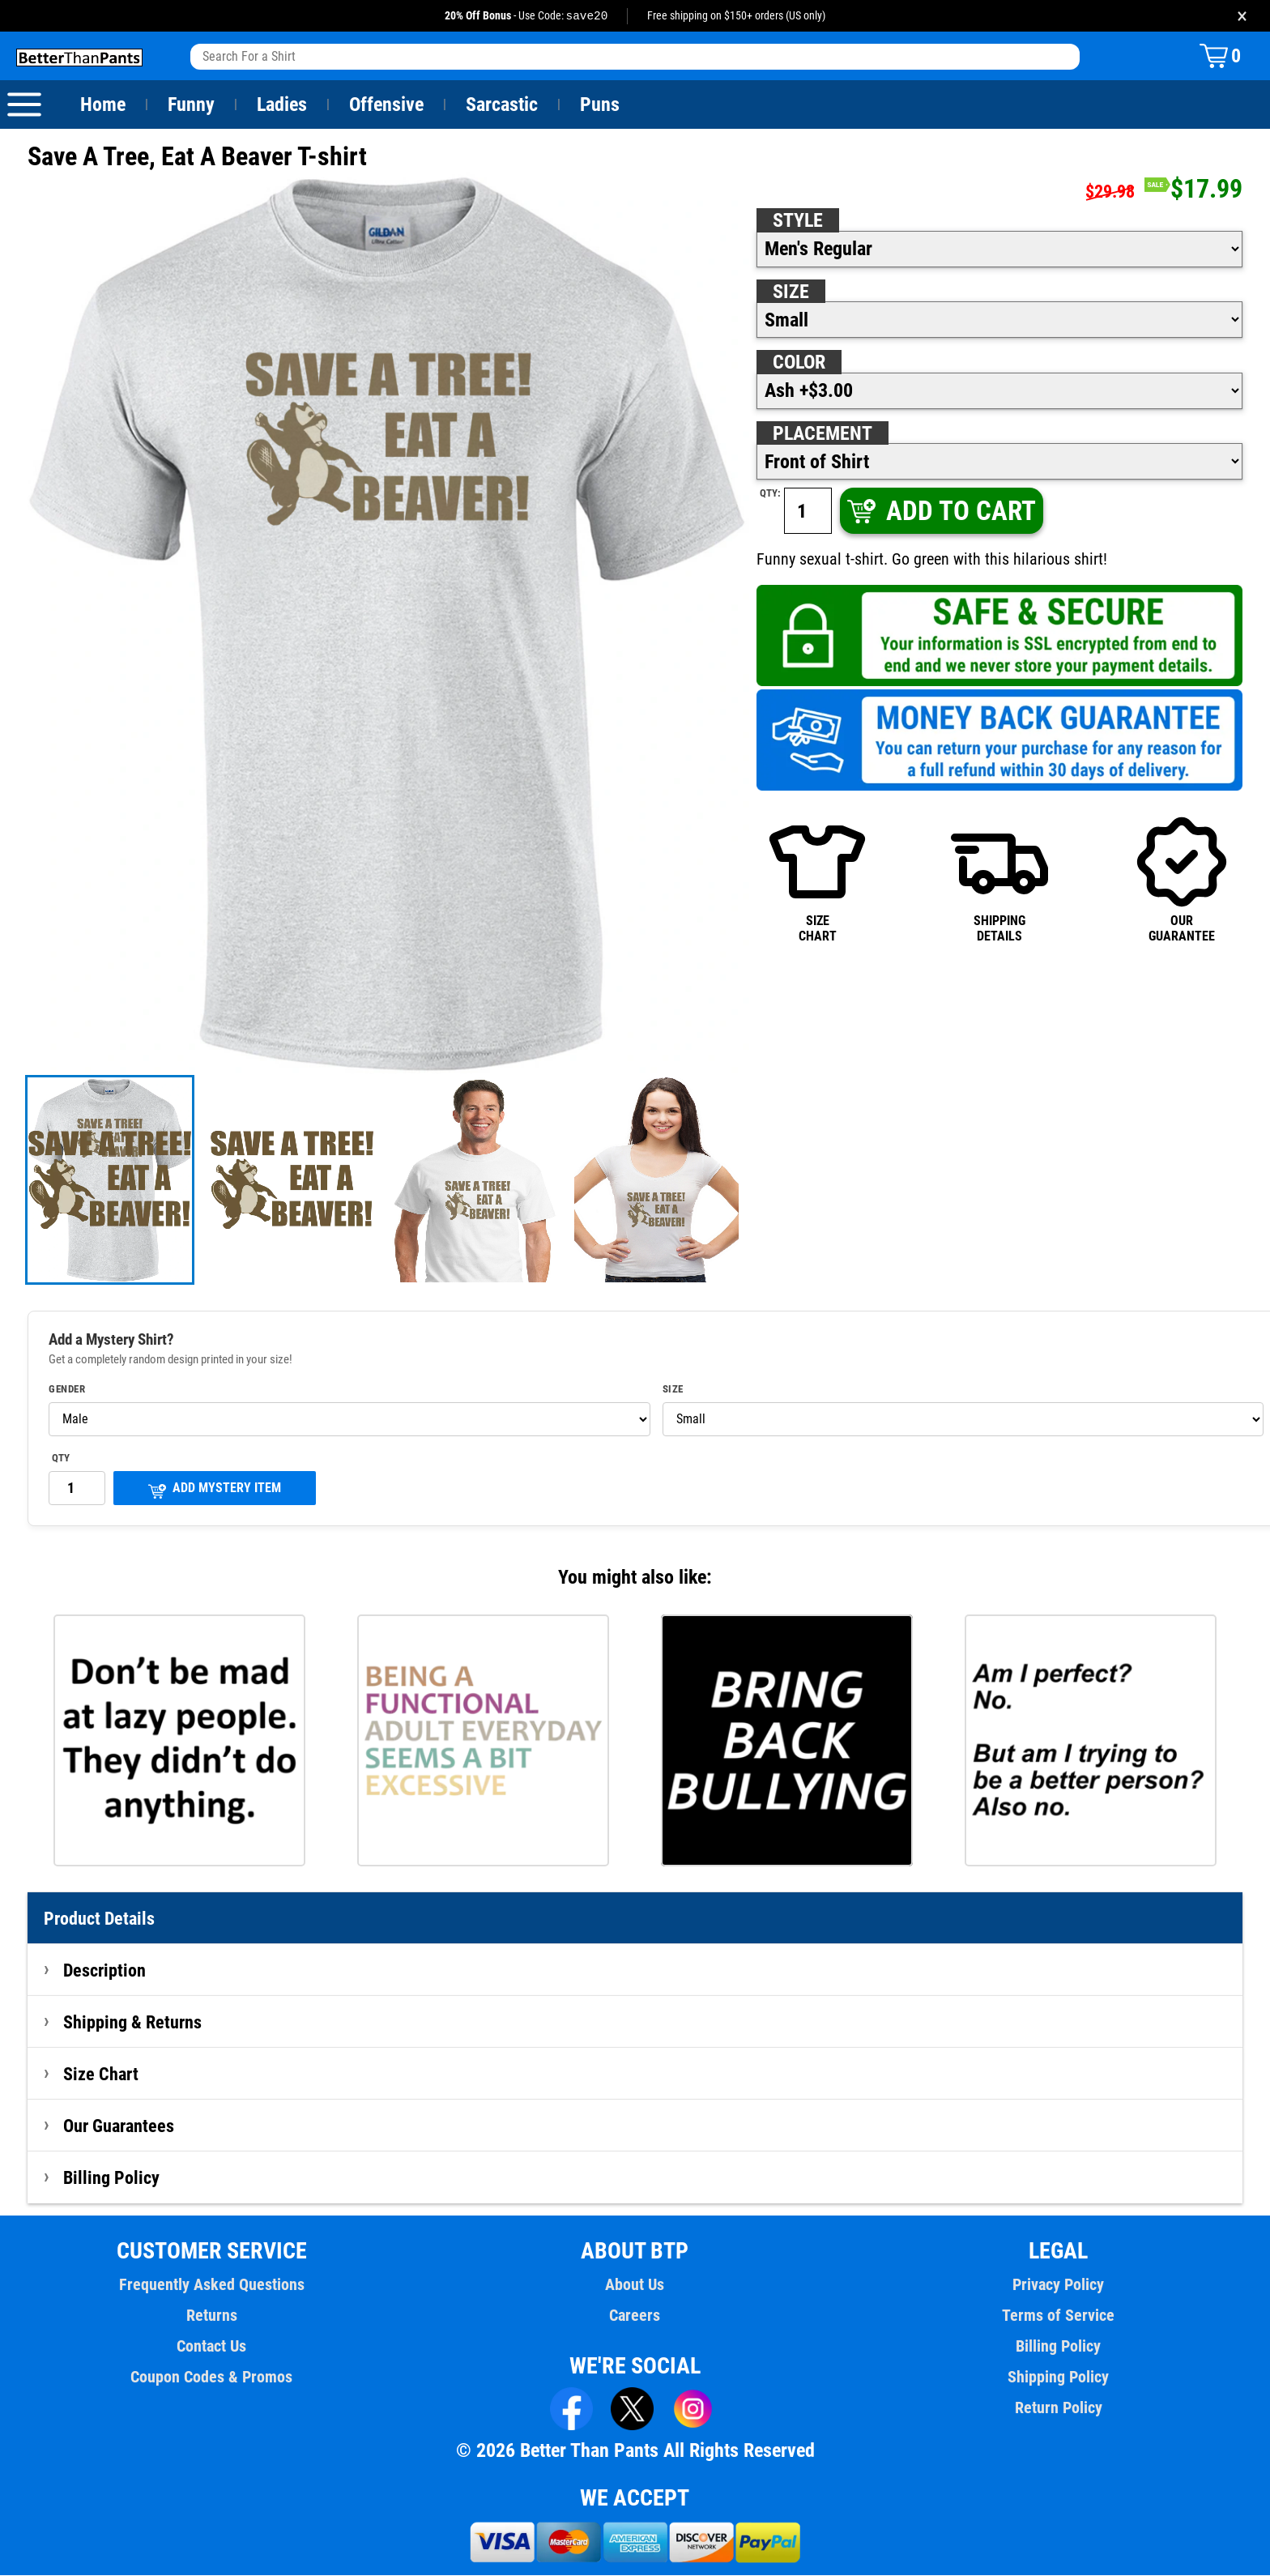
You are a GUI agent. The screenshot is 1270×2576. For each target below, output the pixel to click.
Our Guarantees (119, 2126)
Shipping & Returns (132, 2022)
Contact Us (212, 2346)
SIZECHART (817, 879)
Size (790, 292)
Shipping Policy (1058, 2377)
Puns (600, 105)
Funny (191, 105)
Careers (635, 2316)
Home (103, 105)
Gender (67, 1390)
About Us (635, 2285)
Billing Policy (111, 2178)
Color (800, 363)
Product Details (100, 1919)
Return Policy (1058, 2408)
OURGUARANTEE (1181, 879)
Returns (211, 2316)
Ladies (281, 105)
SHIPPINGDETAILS (999, 879)
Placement (822, 434)
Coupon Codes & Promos (212, 2377)
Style (798, 221)
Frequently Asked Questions (211, 2285)
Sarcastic (502, 105)
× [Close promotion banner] (1242, 15)
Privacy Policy (1058, 2285)
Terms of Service (1059, 2316)
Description (105, 1970)
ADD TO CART (939, 511)
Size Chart (101, 2074)
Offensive (386, 105)
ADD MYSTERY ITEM (214, 1490)
